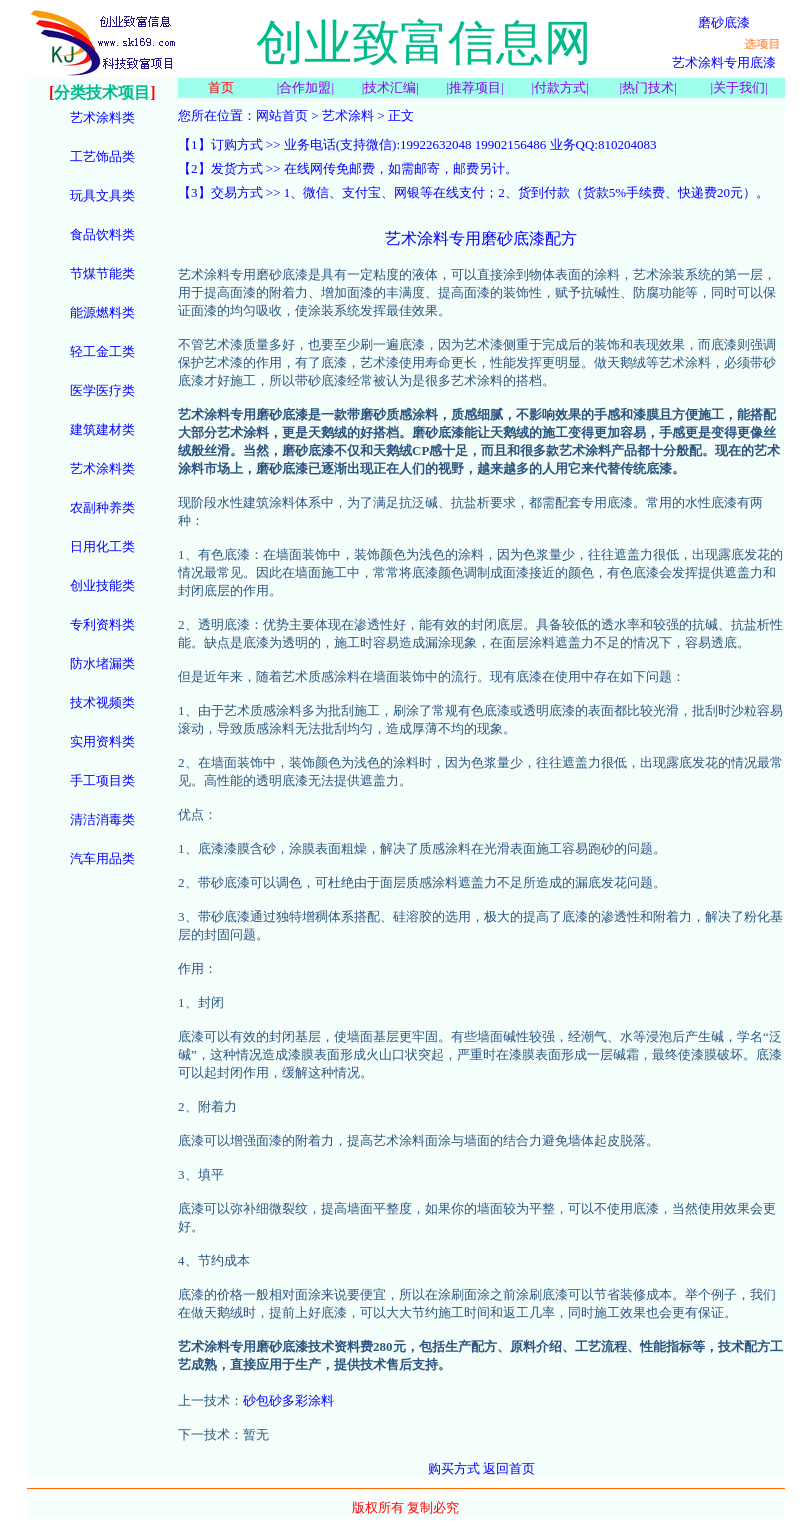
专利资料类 (102, 624)
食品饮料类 (102, 234)
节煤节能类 (102, 273)
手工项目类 (102, 780)
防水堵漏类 (102, 663)
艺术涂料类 (102, 117)
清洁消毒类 (102, 819)
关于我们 (739, 87)
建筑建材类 (102, 429)
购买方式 (454, 1468)
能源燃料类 (102, 312)
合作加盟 (305, 87)
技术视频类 (102, 702)
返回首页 (509, 1468)
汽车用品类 (102, 858)
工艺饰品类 (102, 156)
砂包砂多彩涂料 (288, 1400)
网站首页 (282, 115)
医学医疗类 (102, 390)
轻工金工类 (102, 351)
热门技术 (648, 87)
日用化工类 (102, 546)
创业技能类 (102, 585)
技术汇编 (390, 87)
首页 (221, 87)
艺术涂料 (348, 115)
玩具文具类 (102, 195)
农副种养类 (102, 507)
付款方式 (560, 87)
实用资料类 (102, 741)
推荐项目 (475, 87)
